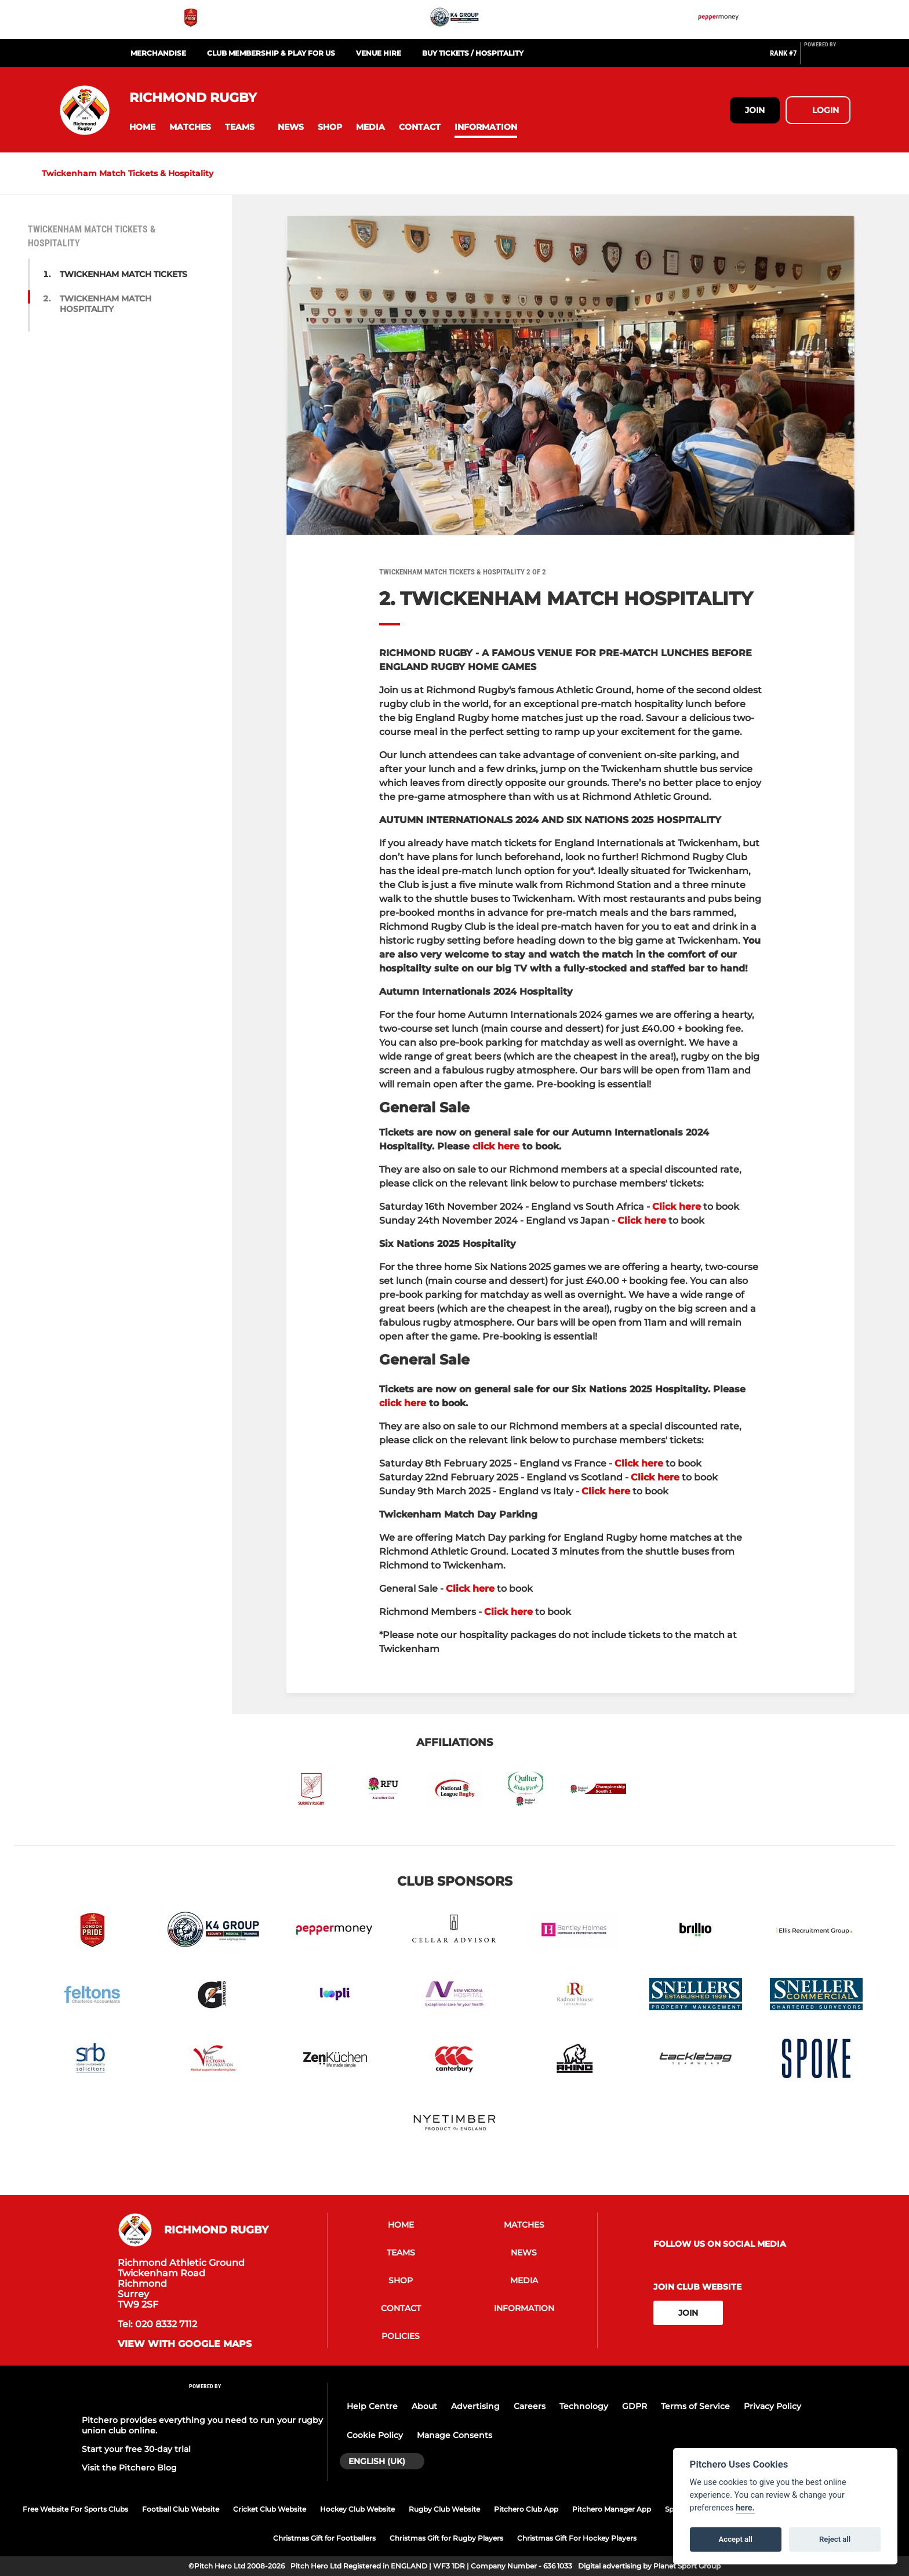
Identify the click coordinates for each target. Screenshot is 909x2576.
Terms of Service (695, 2406)
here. (745, 2508)
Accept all (735, 2539)
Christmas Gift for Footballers (324, 2538)
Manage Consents (454, 2435)
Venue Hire (378, 53)
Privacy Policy (772, 2406)
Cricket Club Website (269, 2509)
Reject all (834, 2539)
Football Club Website (180, 2509)
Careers (530, 2406)
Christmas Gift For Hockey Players (577, 2538)
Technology (583, 2406)
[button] (142, 127)
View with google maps (185, 2344)
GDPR (634, 2406)
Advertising (475, 2406)
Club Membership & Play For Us (271, 53)
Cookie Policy (375, 2435)
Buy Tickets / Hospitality (472, 53)
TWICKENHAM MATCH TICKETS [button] (123, 274)
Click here (676, 1206)
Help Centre (372, 2406)
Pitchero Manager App (611, 2509)
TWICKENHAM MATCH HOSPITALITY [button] (105, 303)
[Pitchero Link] (827, 58)
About (424, 2406)
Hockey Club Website (357, 2509)
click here (495, 1146)
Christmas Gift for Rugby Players (446, 2538)
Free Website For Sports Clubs (75, 2509)
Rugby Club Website (444, 2509)
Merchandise (158, 53)
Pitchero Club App (526, 2509)
